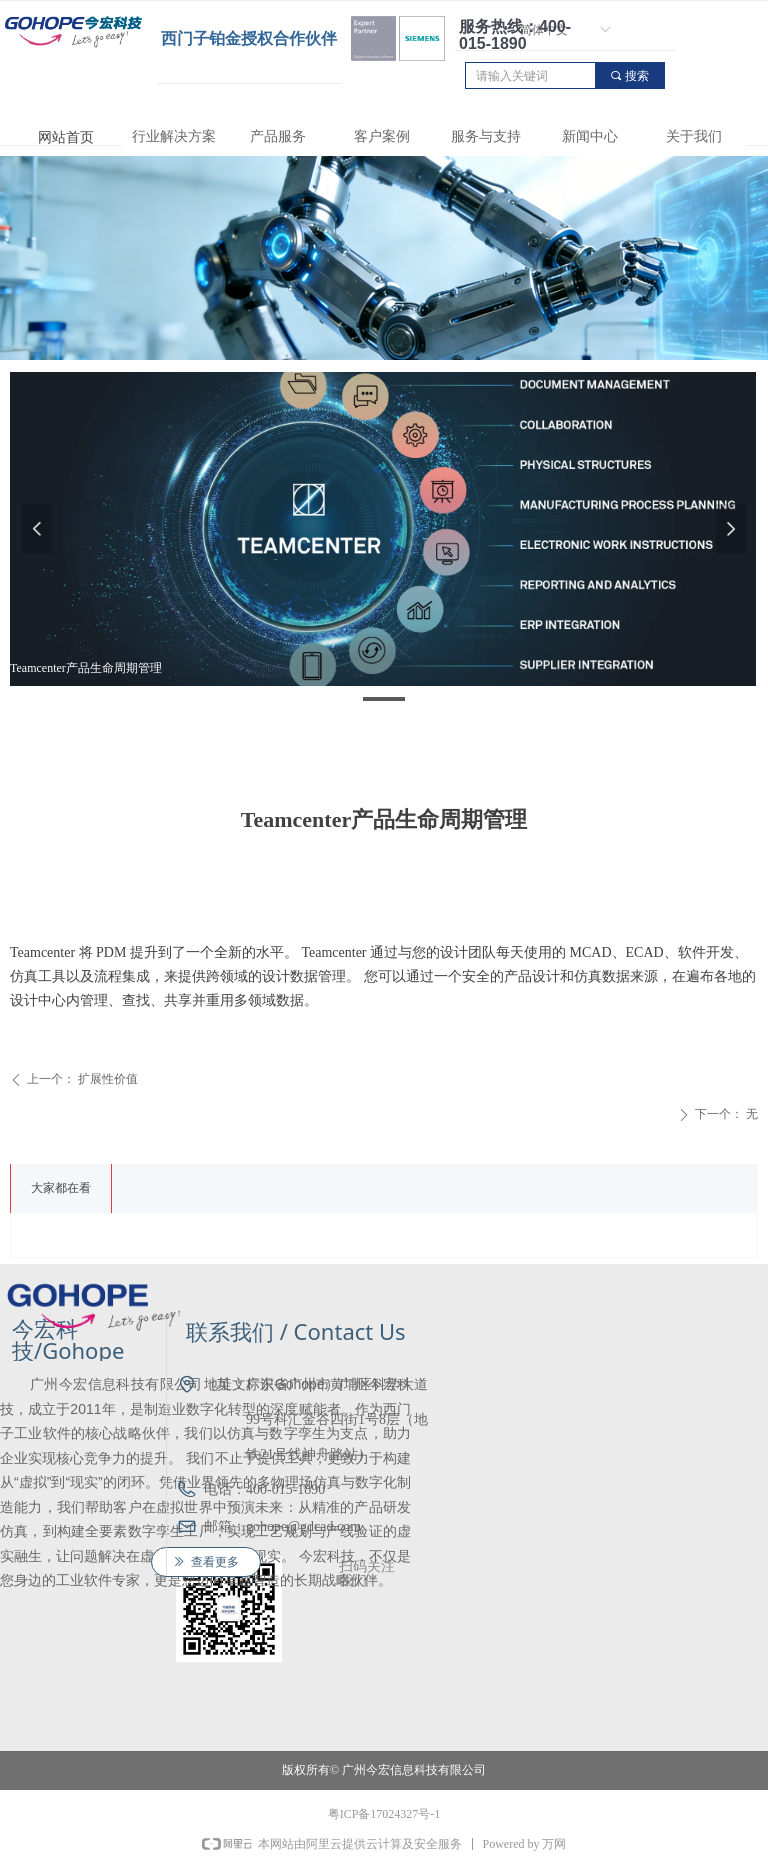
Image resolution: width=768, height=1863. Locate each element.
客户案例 (382, 136)
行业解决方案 (174, 136)
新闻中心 (590, 136)
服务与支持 (486, 136)
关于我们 (694, 136)
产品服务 (278, 136)
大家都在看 (61, 1188)
